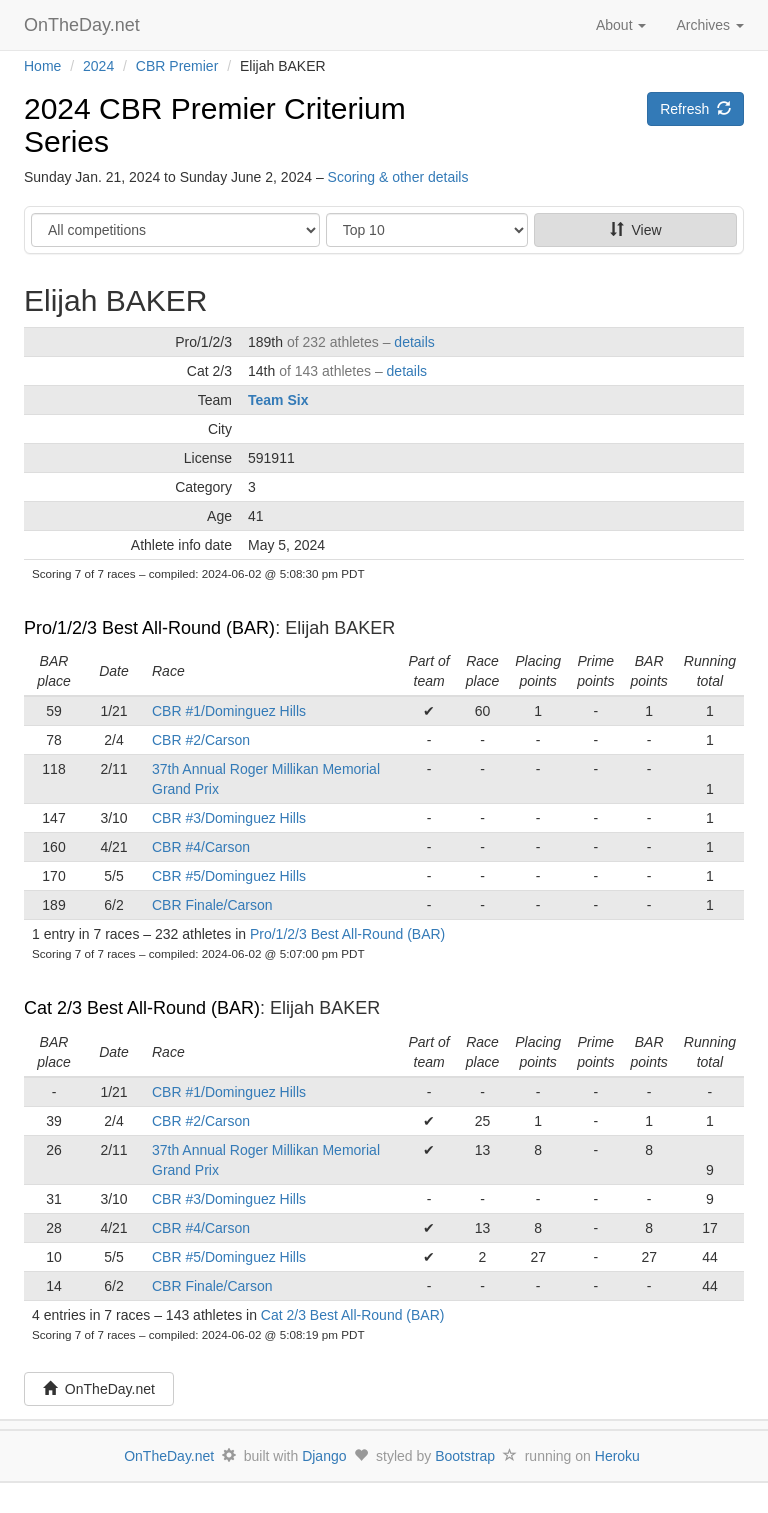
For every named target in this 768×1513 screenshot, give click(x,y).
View (636, 230)
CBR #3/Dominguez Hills (229, 818)
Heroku (617, 1456)
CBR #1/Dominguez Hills (229, 711)
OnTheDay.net (84, 25)
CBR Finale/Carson (212, 905)
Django (324, 1456)
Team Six (278, 400)
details (414, 342)
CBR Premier (177, 66)
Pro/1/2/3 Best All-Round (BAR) (149, 628)
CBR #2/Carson (201, 740)
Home (42, 66)
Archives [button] (710, 25)
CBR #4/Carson (201, 847)
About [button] (621, 25)
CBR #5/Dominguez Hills (229, 876)
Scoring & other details (398, 177)
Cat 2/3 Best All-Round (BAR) (142, 1008)
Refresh (695, 109)
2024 (98, 66)
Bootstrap (465, 1456)
